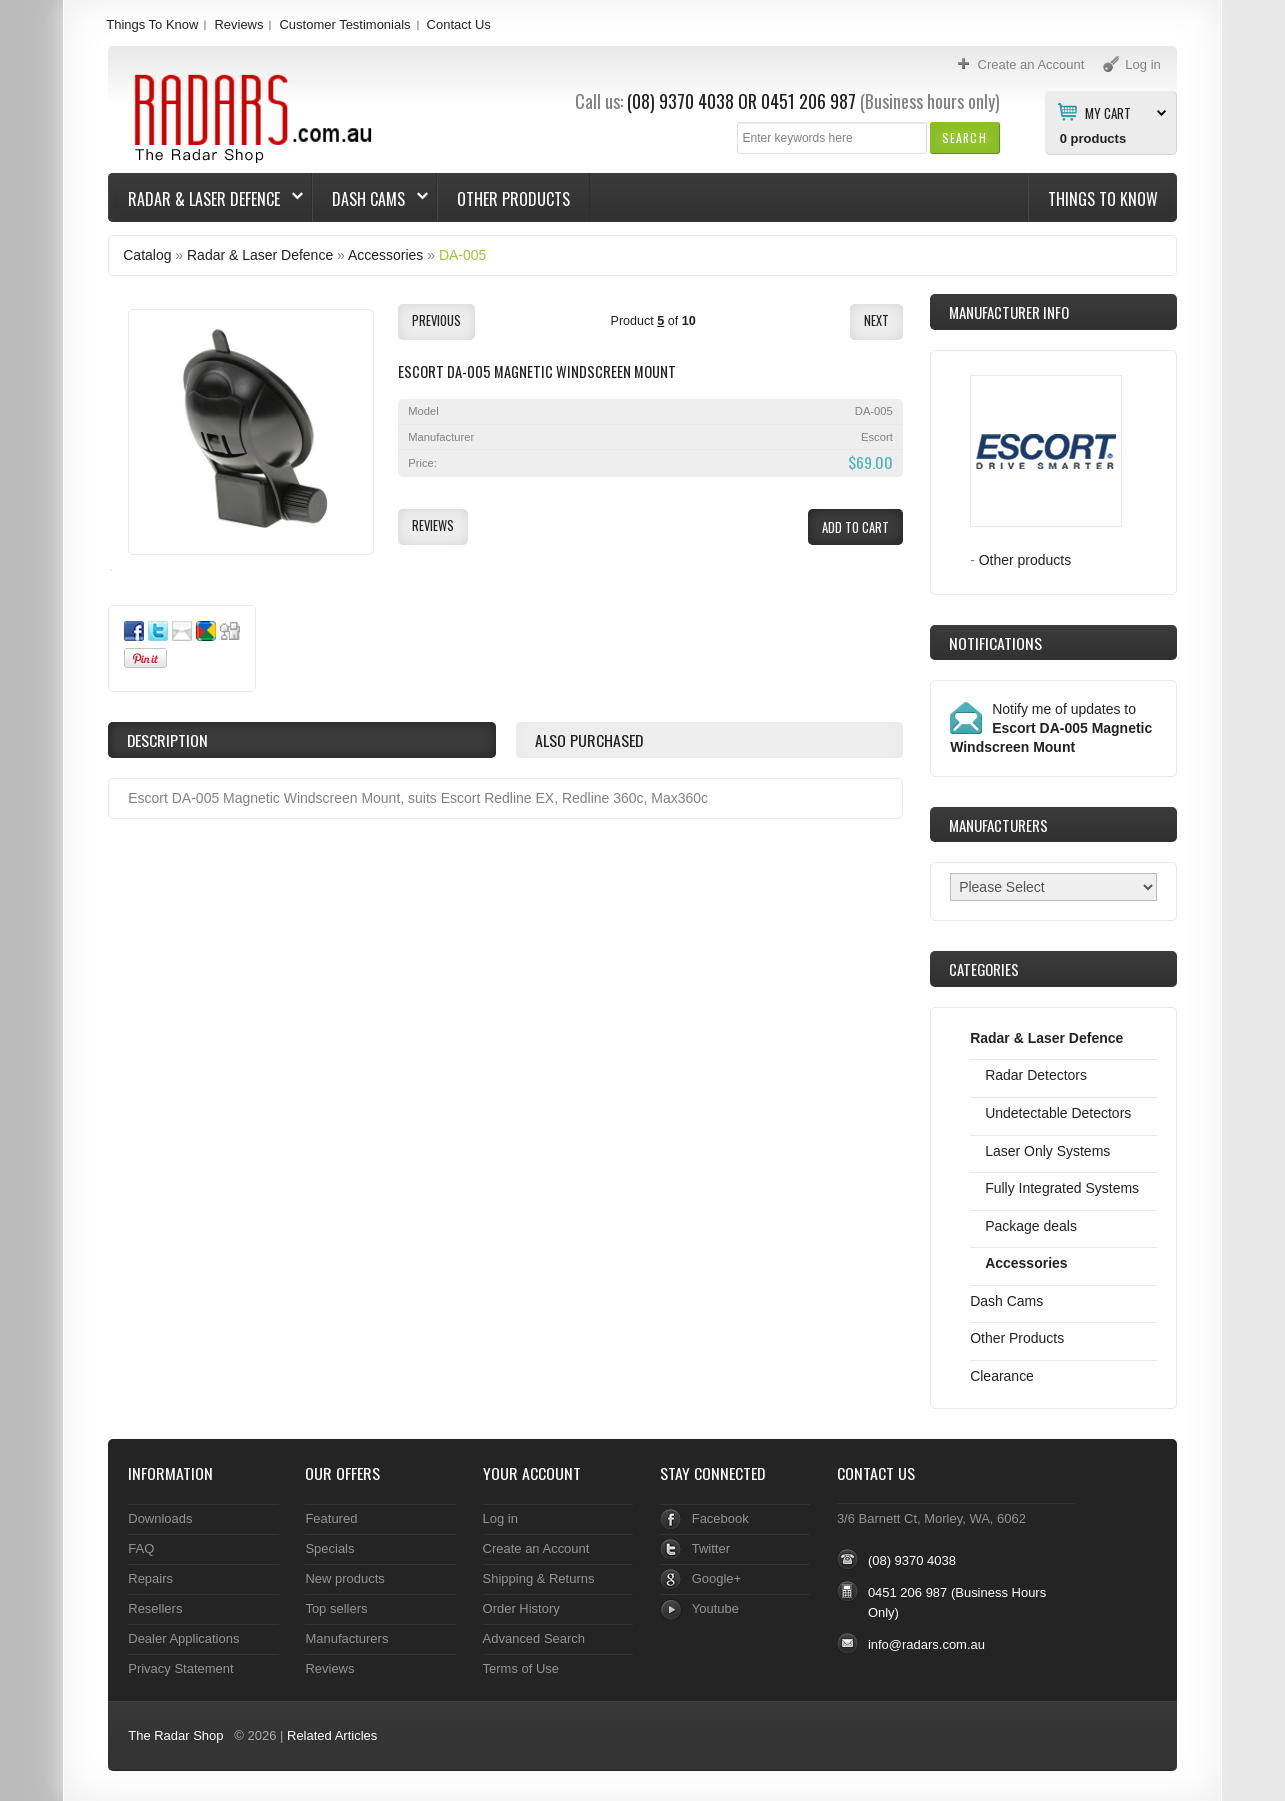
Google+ (716, 1578)
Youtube (715, 1608)
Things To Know (152, 24)
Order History (521, 1608)
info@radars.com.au (926, 1644)
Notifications (995, 643)
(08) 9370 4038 (680, 101)
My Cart (1108, 112)
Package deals (1031, 1226)
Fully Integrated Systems (1062, 1188)
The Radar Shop (175, 1735)
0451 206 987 (808, 101)
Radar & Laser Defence (206, 199)
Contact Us (459, 24)
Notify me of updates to (1051, 728)
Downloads (160, 1518)
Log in (500, 1518)
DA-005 (462, 255)
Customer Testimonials (344, 24)
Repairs (150, 1578)
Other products (1025, 560)
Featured (331, 1518)
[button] (964, 137)
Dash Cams (370, 199)
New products (344, 1578)
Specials (329, 1548)
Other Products (513, 199)
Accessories (385, 255)
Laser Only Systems (1047, 1151)
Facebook (720, 1518)
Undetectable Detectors (1058, 1113)
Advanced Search (534, 1638)
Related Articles (332, 1735)
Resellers (155, 1608)
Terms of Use (521, 1668)
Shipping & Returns (539, 1578)
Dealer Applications (183, 1638)
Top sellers (336, 1608)
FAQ (141, 1548)
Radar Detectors (1036, 1075)
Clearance (1002, 1376)
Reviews (238, 24)
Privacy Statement (180, 1668)
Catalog (147, 255)
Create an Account (536, 1548)
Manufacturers (346, 1638)
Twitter (711, 1548)
